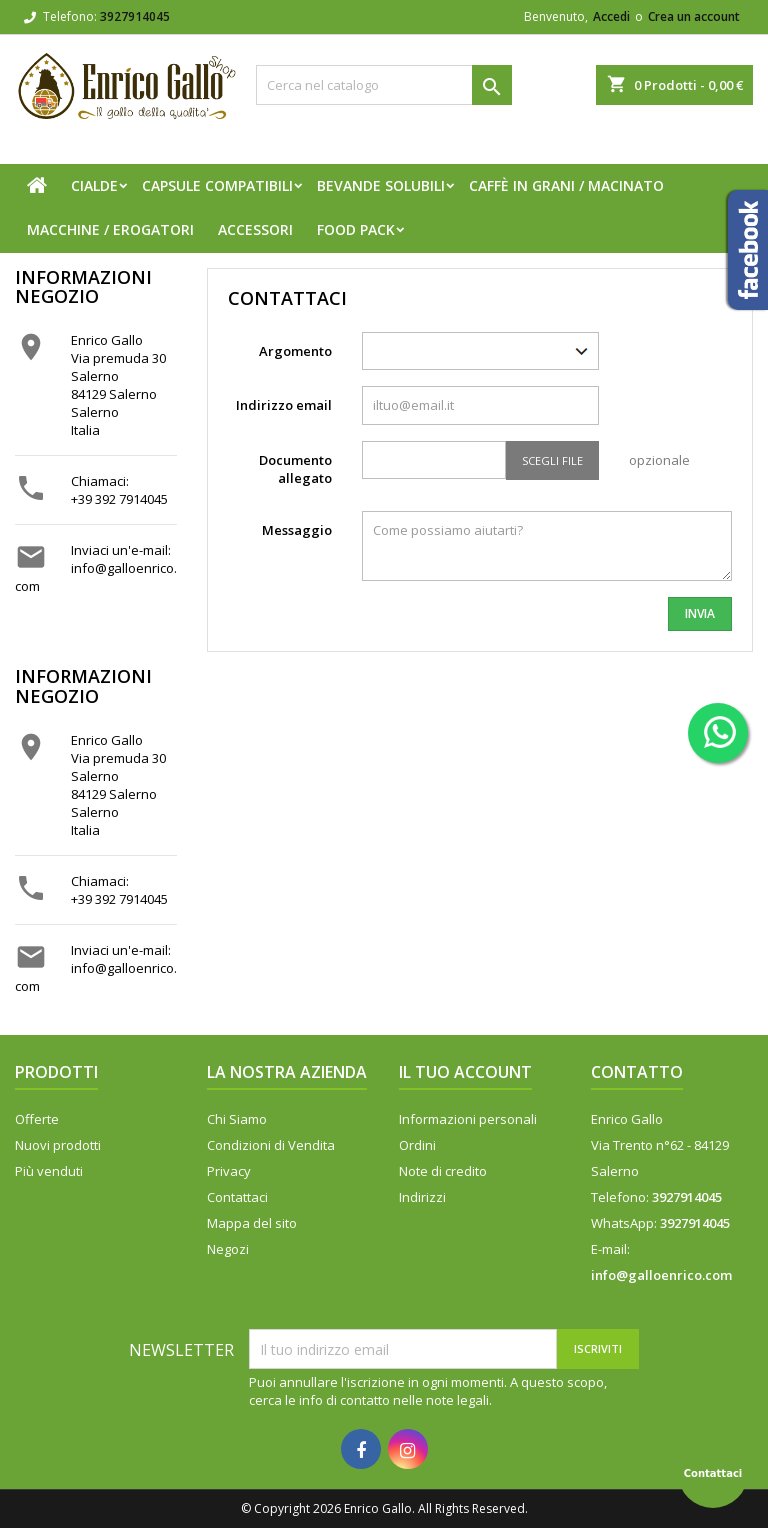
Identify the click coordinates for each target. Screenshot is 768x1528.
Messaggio (297, 530)
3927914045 (135, 16)
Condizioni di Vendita (271, 1145)
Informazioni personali (468, 1119)
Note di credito (443, 1171)
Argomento (295, 351)
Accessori (255, 229)
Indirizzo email (284, 405)
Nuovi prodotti (58, 1145)
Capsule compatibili (217, 185)
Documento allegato (295, 469)
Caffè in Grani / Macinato (566, 185)
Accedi (611, 16)
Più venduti (49, 1171)
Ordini (417, 1145)
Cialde (94, 185)
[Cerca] (384, 85)
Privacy (229, 1171)
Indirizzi (422, 1197)
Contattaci (237, 1197)
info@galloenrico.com (661, 1275)
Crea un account (694, 16)
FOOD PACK (356, 229)
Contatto (637, 1072)
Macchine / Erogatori (110, 229)
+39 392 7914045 (119, 499)
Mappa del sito (252, 1223)
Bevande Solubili (381, 185)
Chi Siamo (237, 1119)
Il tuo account (465, 1072)
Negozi (228, 1249)
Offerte (37, 1119)
